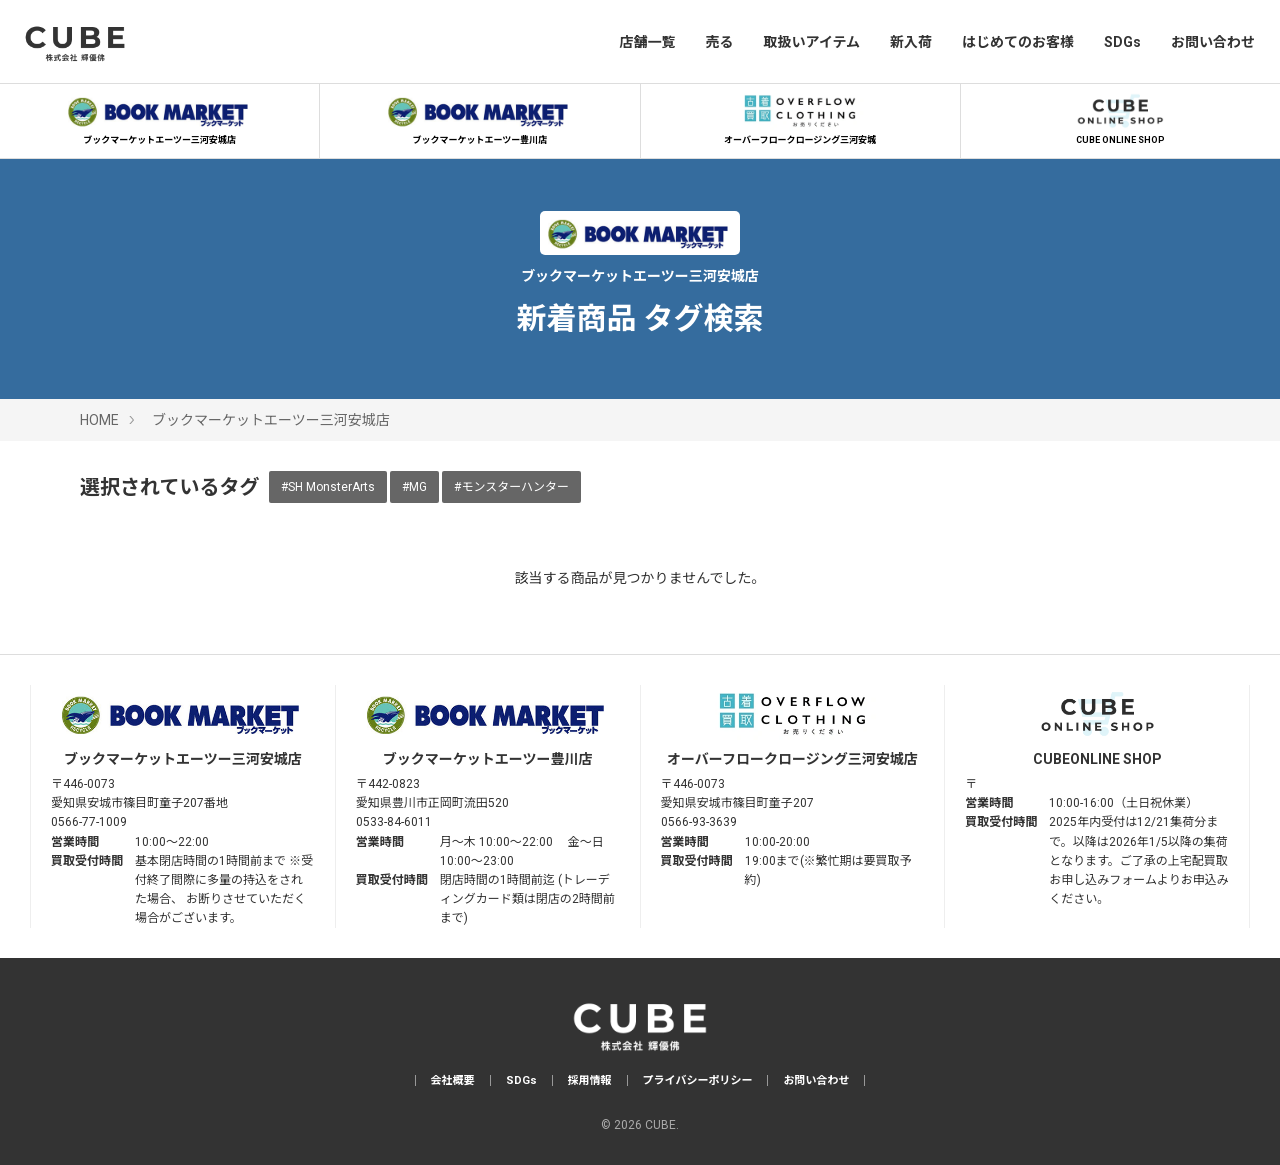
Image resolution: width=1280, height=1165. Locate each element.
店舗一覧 (647, 42)
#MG (414, 487)
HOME (99, 420)
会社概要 (453, 1080)
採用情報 (590, 1080)
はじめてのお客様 (1018, 42)
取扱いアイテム (811, 42)
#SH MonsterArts (328, 487)
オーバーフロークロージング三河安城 (800, 117)
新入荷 (911, 42)
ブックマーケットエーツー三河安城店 (160, 117)
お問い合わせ (1213, 42)
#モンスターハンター (511, 487)
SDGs (1122, 42)
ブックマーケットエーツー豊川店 (480, 117)
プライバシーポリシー (698, 1080)
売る (719, 42)
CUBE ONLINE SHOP (1120, 117)
